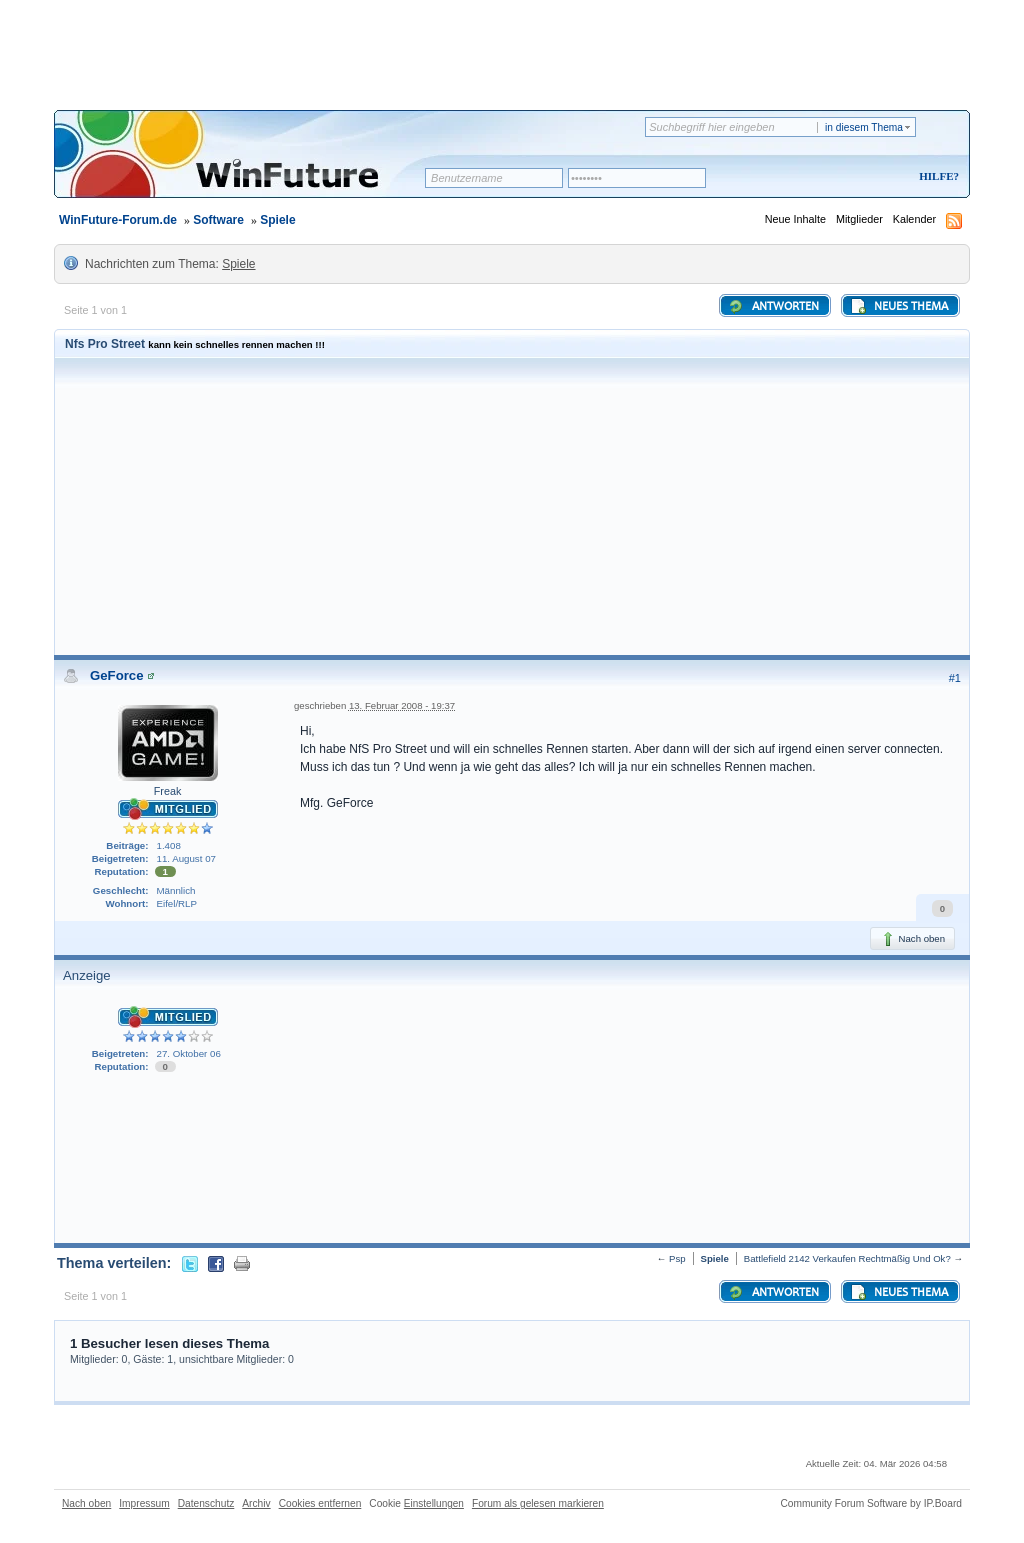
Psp (677, 1258)
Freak (168, 791)
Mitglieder (859, 219)
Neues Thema (899, 306)
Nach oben (912, 939)
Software (218, 220)
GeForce (117, 675)
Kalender (914, 219)
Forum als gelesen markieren (538, 1503)
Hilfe (936, 176)
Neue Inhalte (795, 219)
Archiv (256, 1503)
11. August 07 (186, 858)
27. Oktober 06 (189, 1053)
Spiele (277, 220)
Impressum (144, 1503)
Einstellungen (434, 1503)
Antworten (773, 306)
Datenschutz (206, 1503)
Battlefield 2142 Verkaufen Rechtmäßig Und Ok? (847, 1258)
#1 (955, 678)
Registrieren (855, 177)
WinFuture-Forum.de (118, 220)
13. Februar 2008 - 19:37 (402, 705)
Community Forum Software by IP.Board (871, 1503)
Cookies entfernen (320, 1503)
